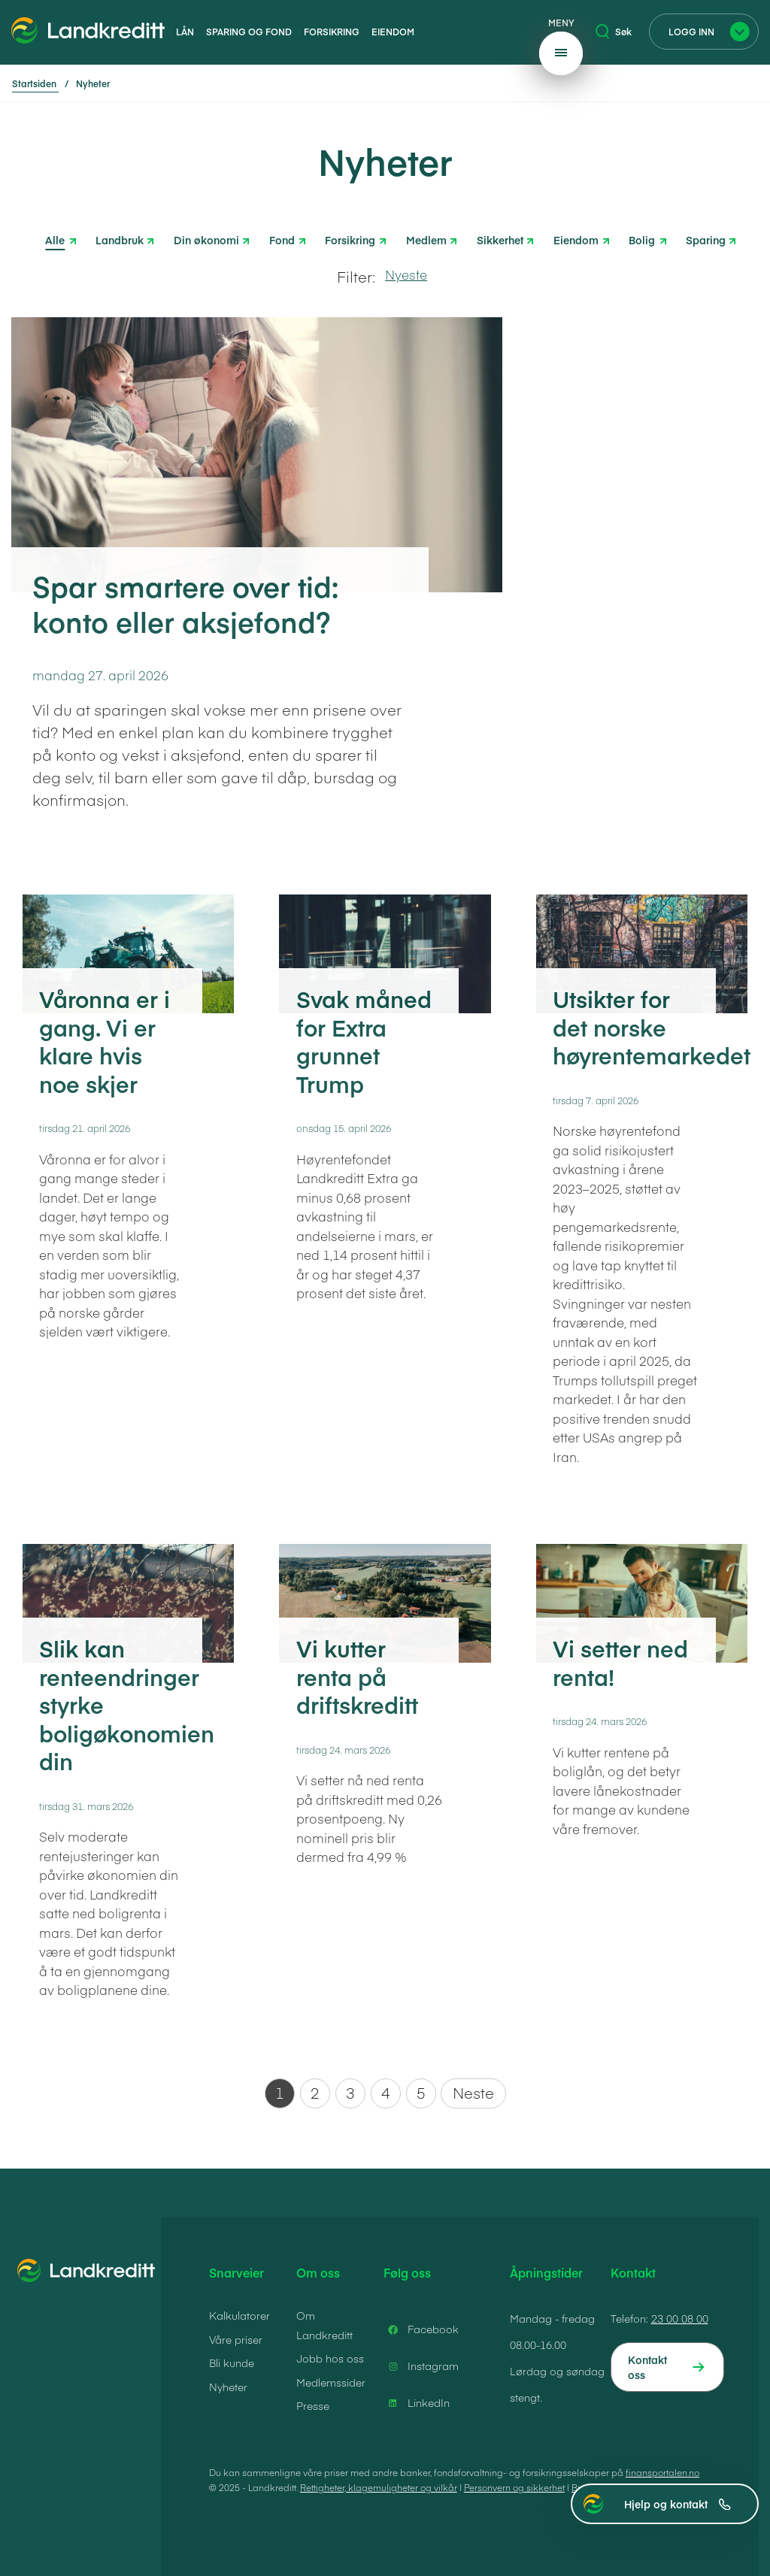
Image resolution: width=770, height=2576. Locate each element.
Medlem (426, 238)
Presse (312, 2405)
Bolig (642, 238)
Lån (185, 32)
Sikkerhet (500, 238)
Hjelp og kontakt (677, 2503)
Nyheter (228, 2386)
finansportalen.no (662, 2472)
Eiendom (392, 32)
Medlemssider (330, 2382)
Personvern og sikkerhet (514, 2487)
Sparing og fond (249, 32)
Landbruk (119, 238)
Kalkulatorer (239, 2315)
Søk (614, 31)
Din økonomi (206, 238)
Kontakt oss (647, 2367)
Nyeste (406, 274)
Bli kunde (231, 2362)
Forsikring (331, 32)
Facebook (421, 2329)
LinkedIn (416, 2403)
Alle (55, 239)
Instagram (421, 2366)
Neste (473, 2092)
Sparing (706, 238)
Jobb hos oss (330, 2358)
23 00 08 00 (679, 2318)
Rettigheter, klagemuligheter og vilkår (378, 2487)
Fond (282, 238)
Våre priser (235, 2339)
